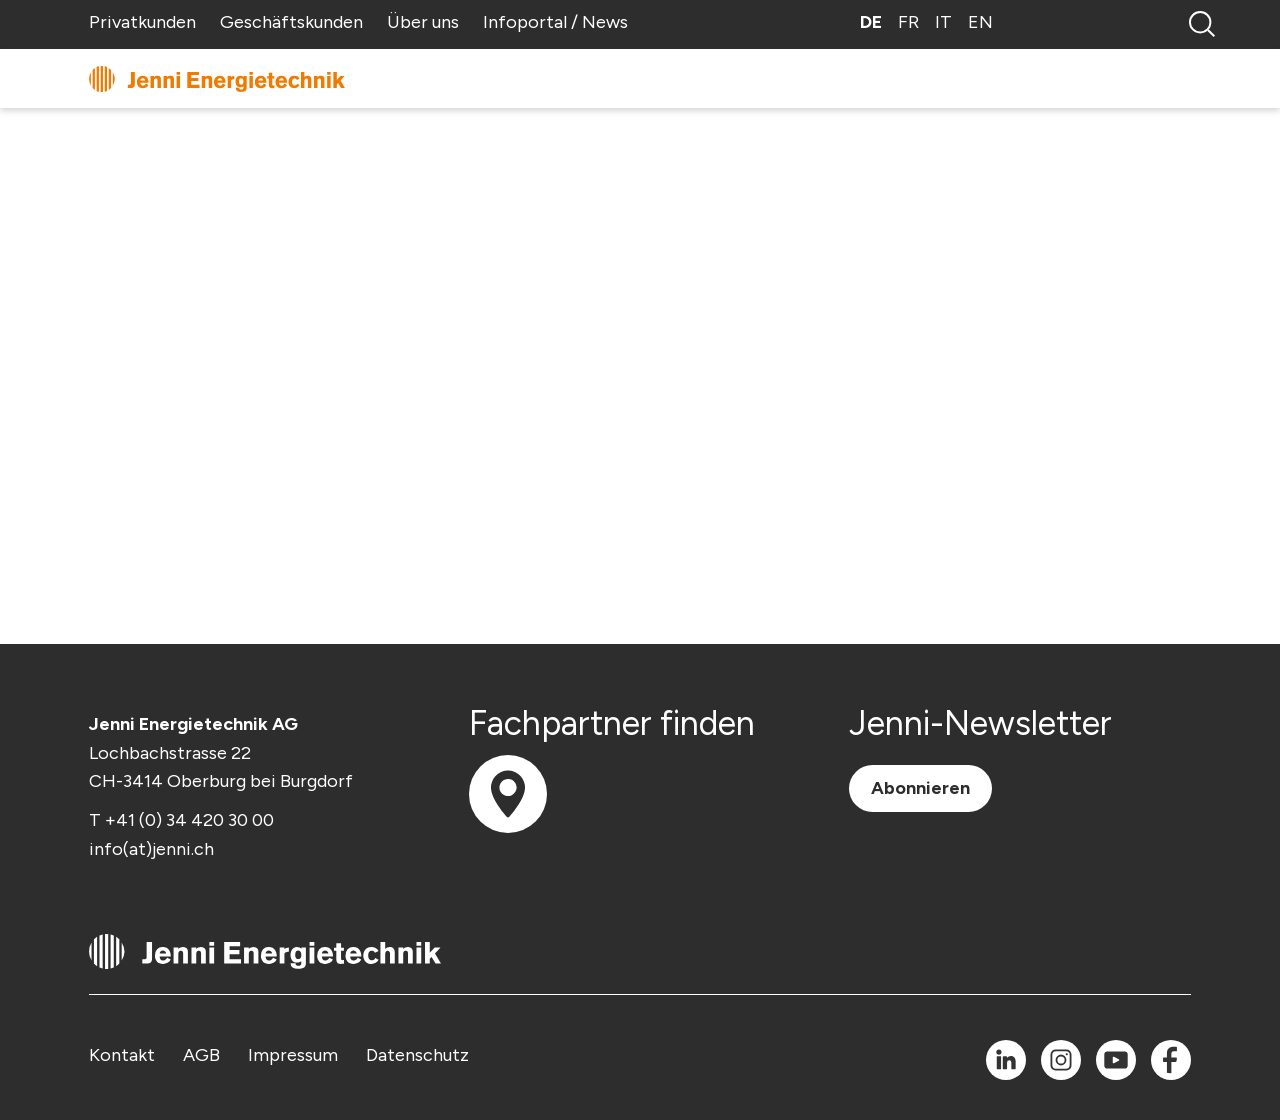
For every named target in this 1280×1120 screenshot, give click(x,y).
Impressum (293, 1055)
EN (980, 22)
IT (943, 22)
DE (871, 22)
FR (908, 22)
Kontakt (122, 1055)
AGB (201, 1055)
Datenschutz (417, 1055)
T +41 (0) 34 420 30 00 (181, 820)
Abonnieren (920, 788)
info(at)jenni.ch (151, 849)
